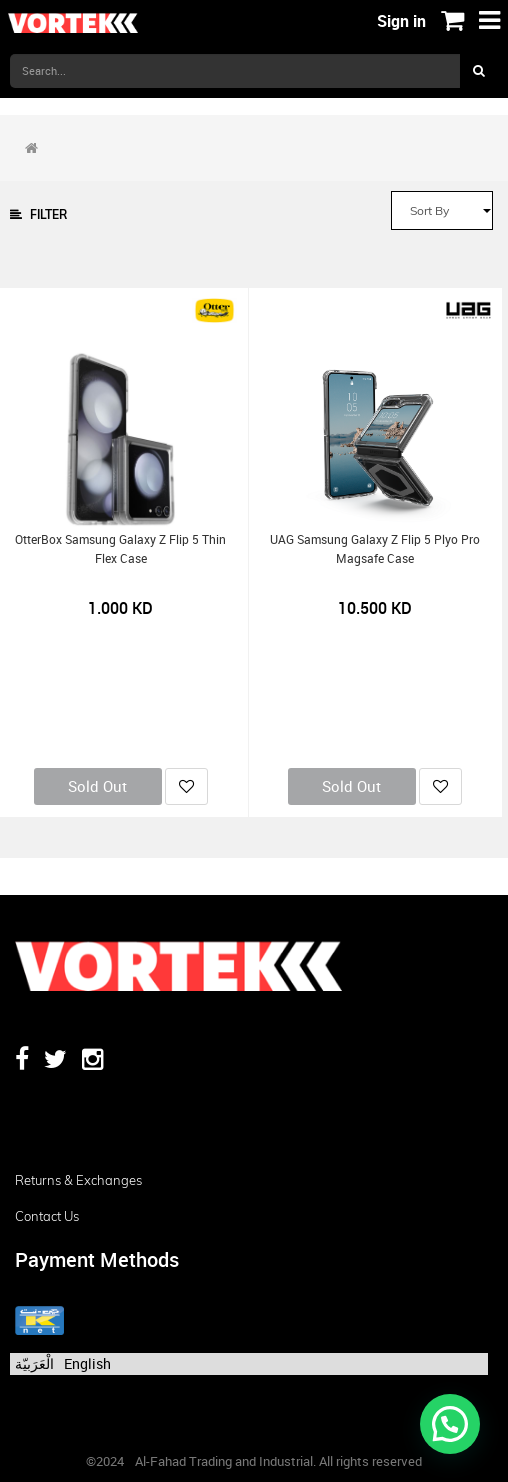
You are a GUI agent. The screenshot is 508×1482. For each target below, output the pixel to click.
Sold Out (97, 786)
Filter (38, 214)
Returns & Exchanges (78, 1180)
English (87, 1363)
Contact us (47, 1216)
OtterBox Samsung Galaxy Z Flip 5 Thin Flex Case (120, 549)
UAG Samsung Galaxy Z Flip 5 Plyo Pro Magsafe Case (375, 549)
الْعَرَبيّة (34, 1363)
